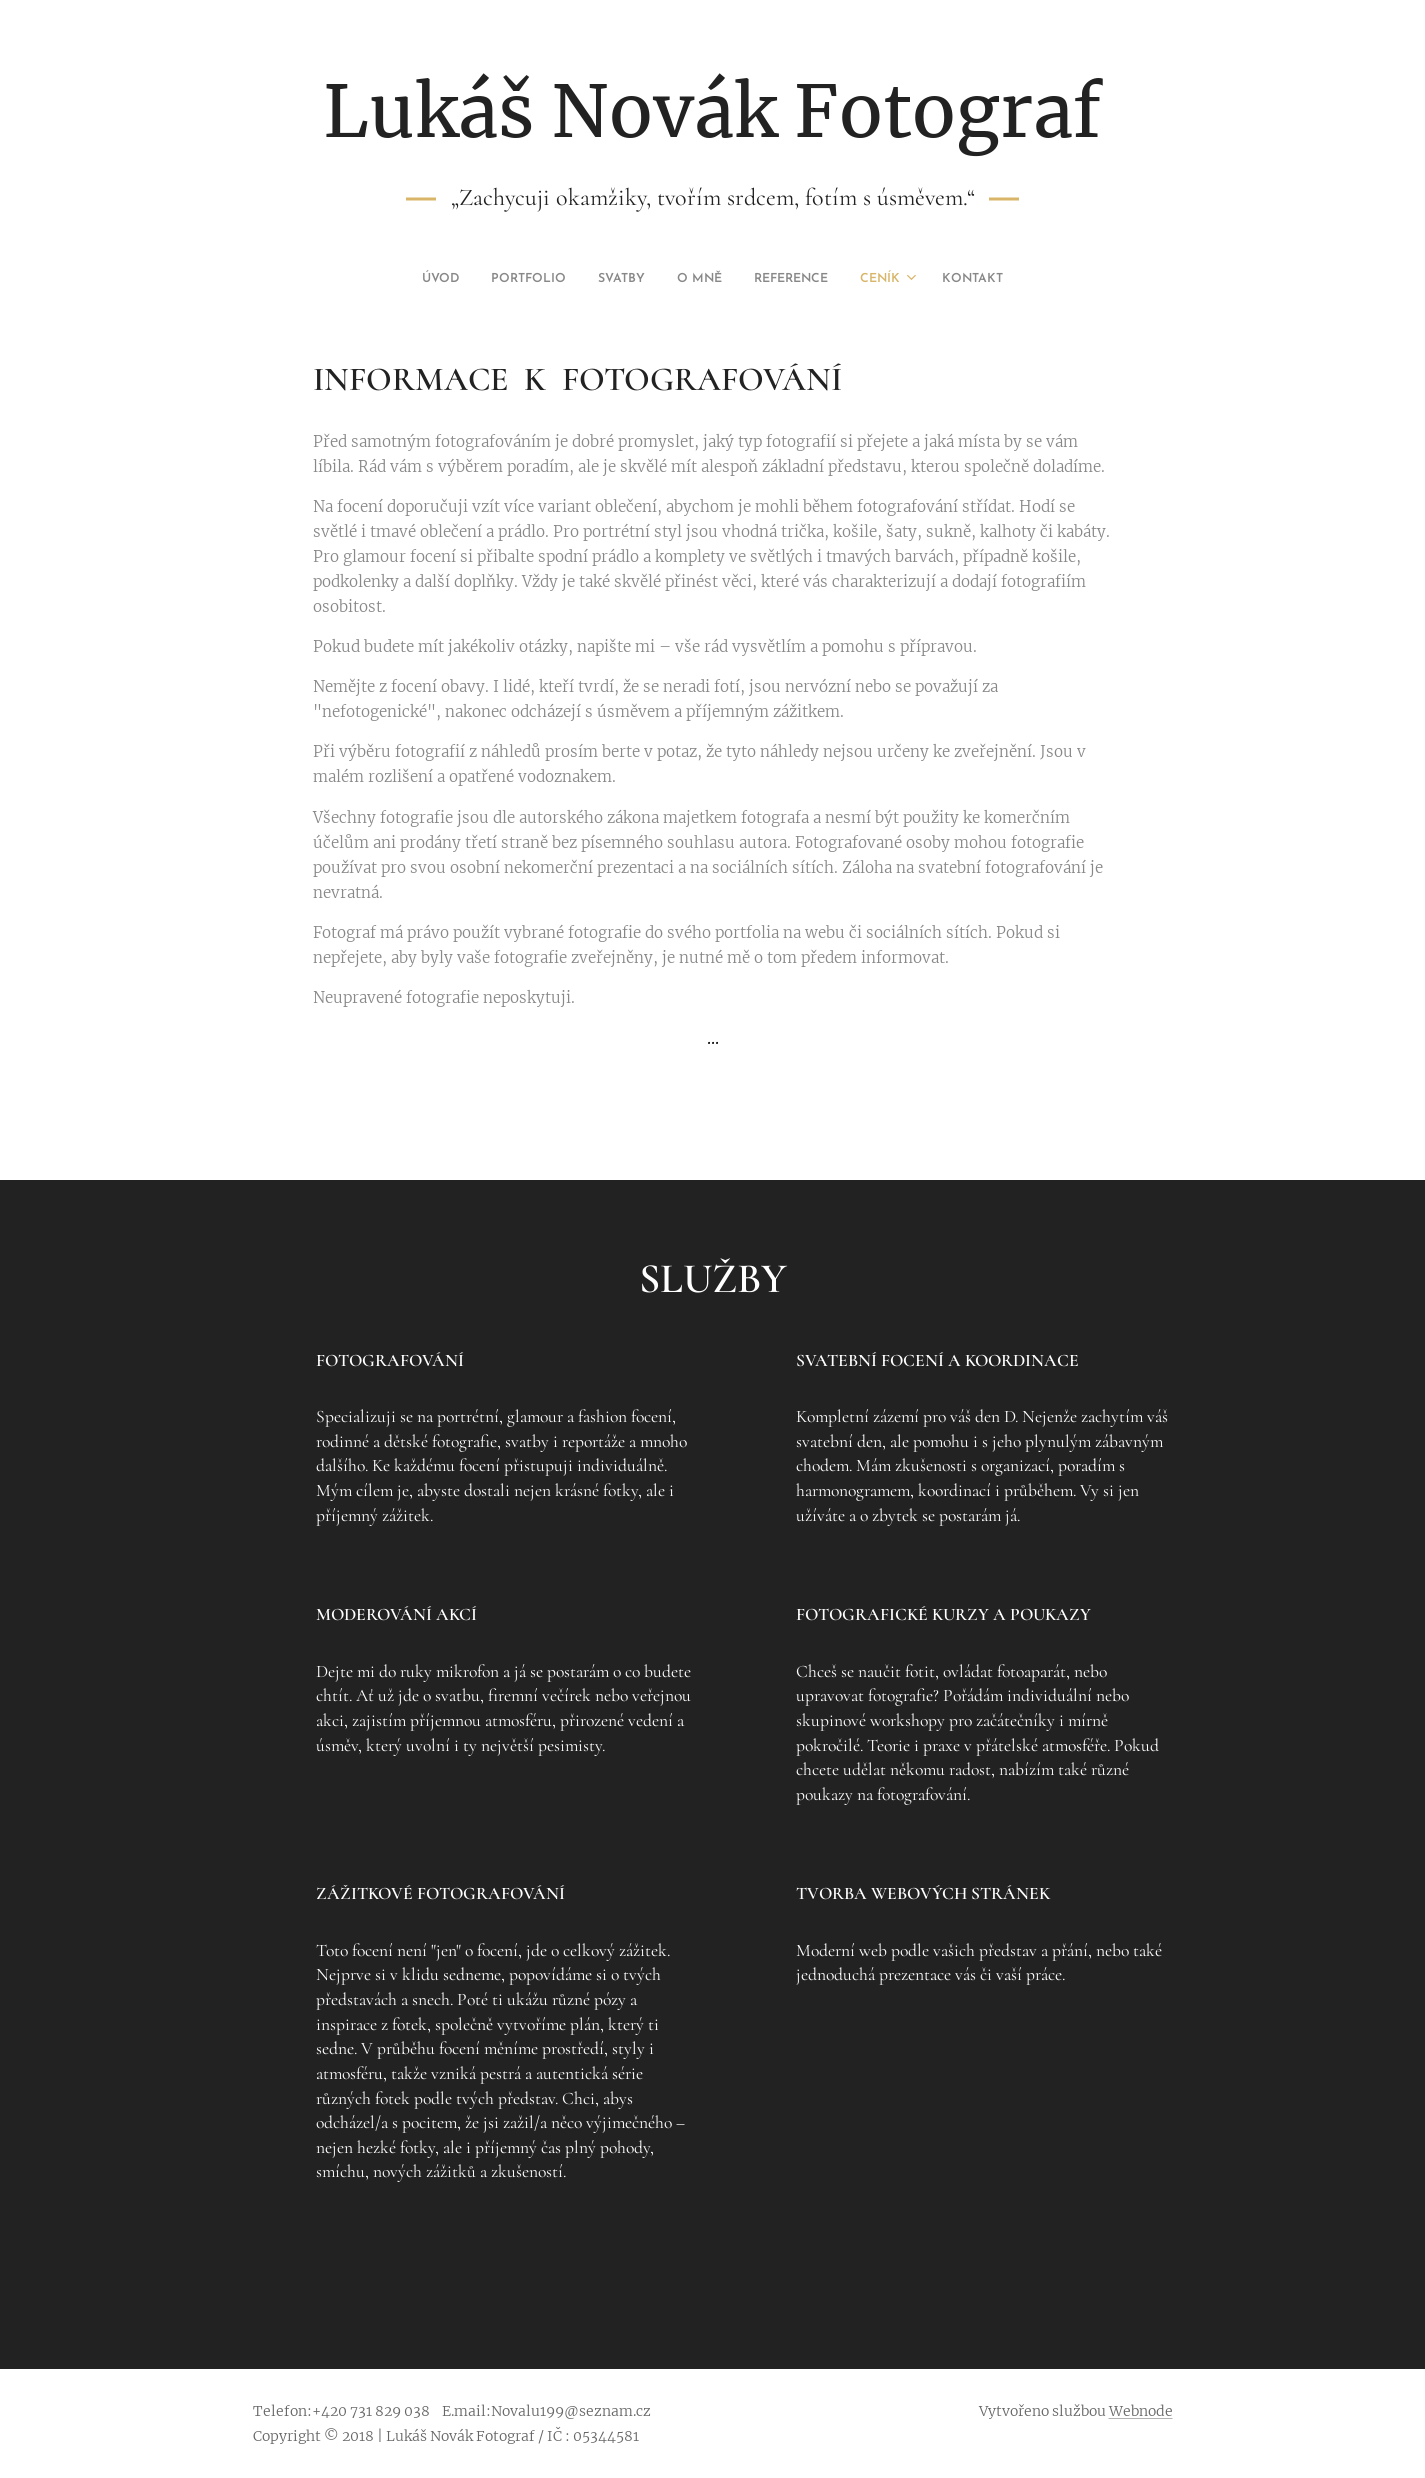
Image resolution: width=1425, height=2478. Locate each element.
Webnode (1141, 2411)
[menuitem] (620, 279)
